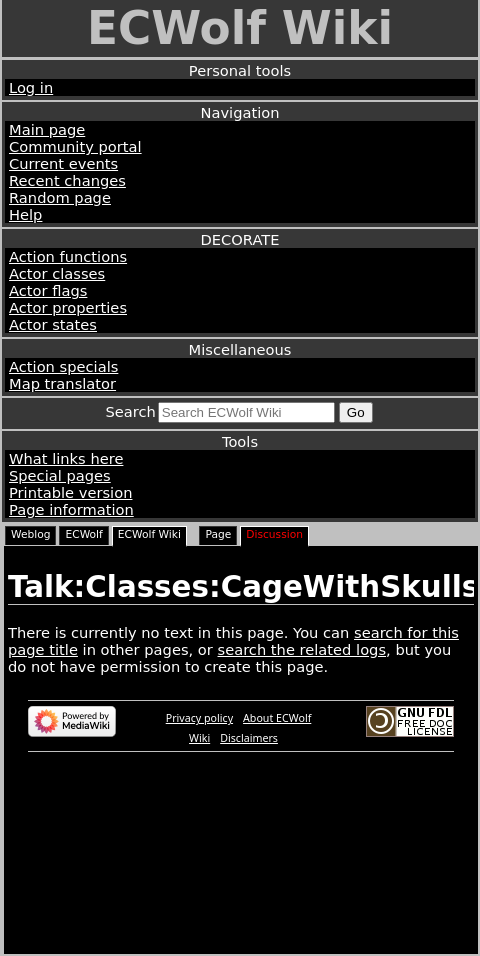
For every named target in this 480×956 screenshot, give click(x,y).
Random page (60, 197)
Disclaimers (249, 738)
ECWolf (83, 534)
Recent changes (67, 180)
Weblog (30, 534)
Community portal (75, 146)
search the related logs (302, 649)
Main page (47, 129)
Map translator (62, 383)
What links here (66, 458)
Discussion (274, 534)
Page (218, 534)
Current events (63, 163)
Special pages (60, 475)
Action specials (63, 366)
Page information (71, 509)
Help (25, 214)
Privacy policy (199, 718)
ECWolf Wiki (240, 28)
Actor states (53, 324)
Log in (31, 87)
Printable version (70, 492)
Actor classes (57, 273)
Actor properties (68, 307)
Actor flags (48, 290)
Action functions (68, 256)
